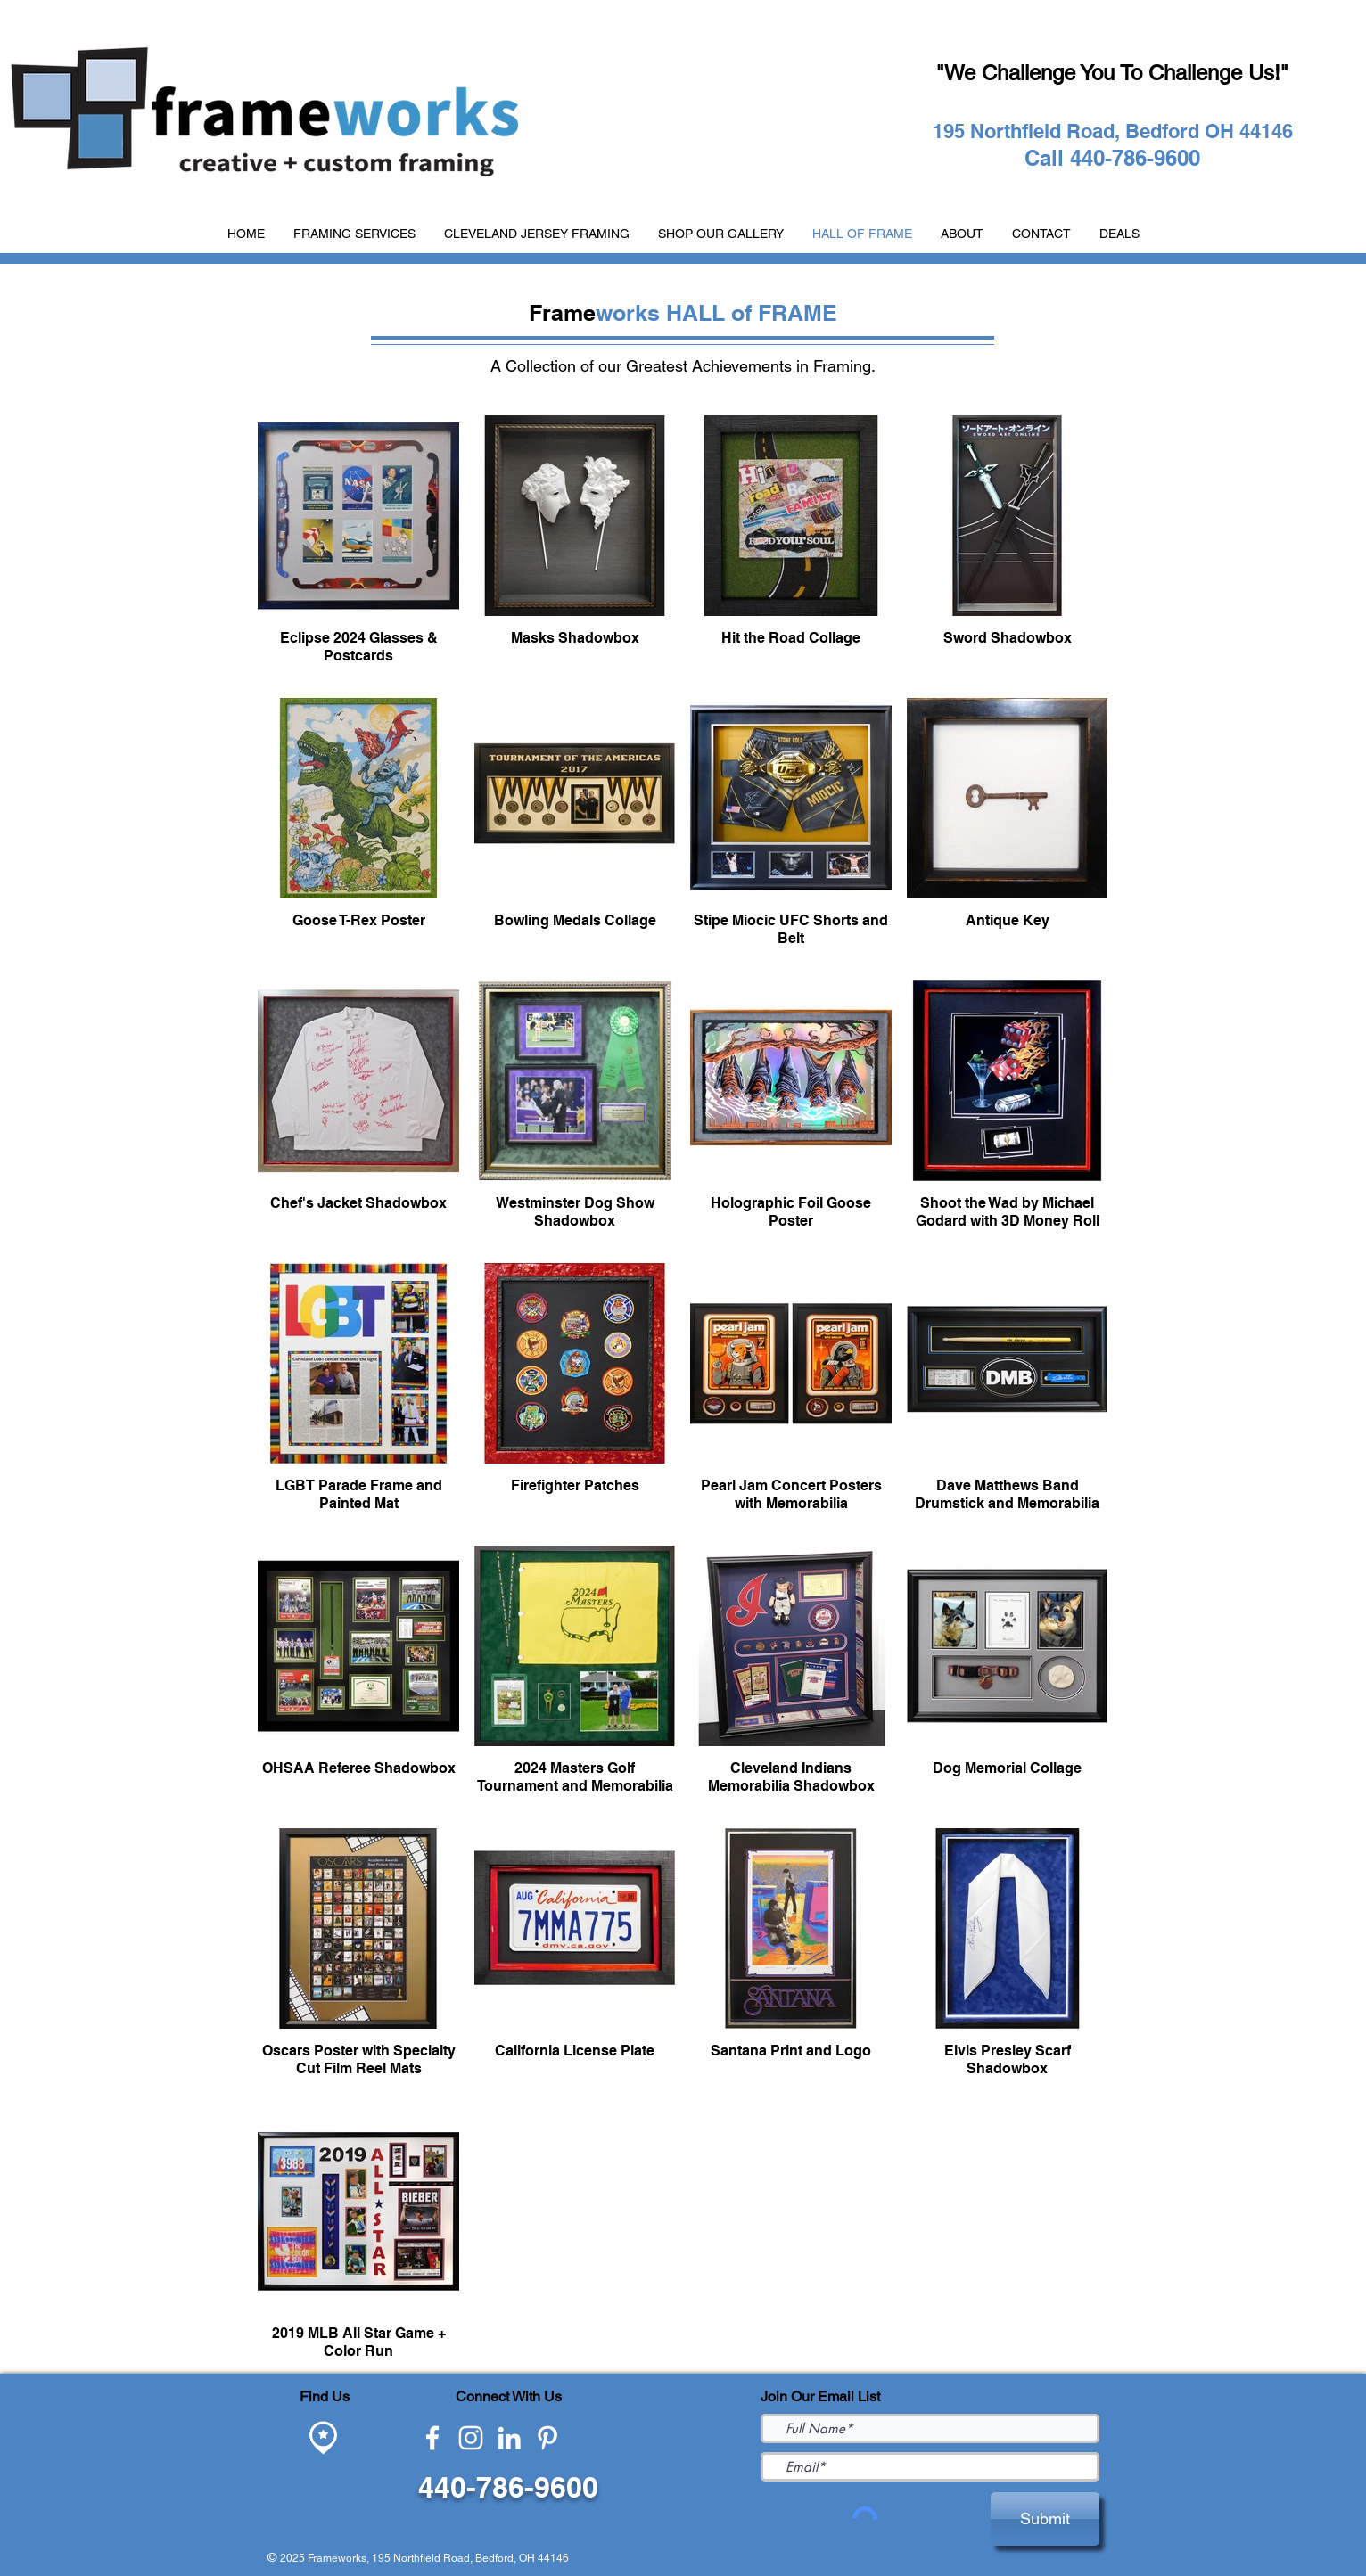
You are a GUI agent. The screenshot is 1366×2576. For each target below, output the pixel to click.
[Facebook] (432, 2438)
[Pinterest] (547, 2438)
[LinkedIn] (509, 2438)
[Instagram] (471, 2438)
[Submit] (1045, 2519)
